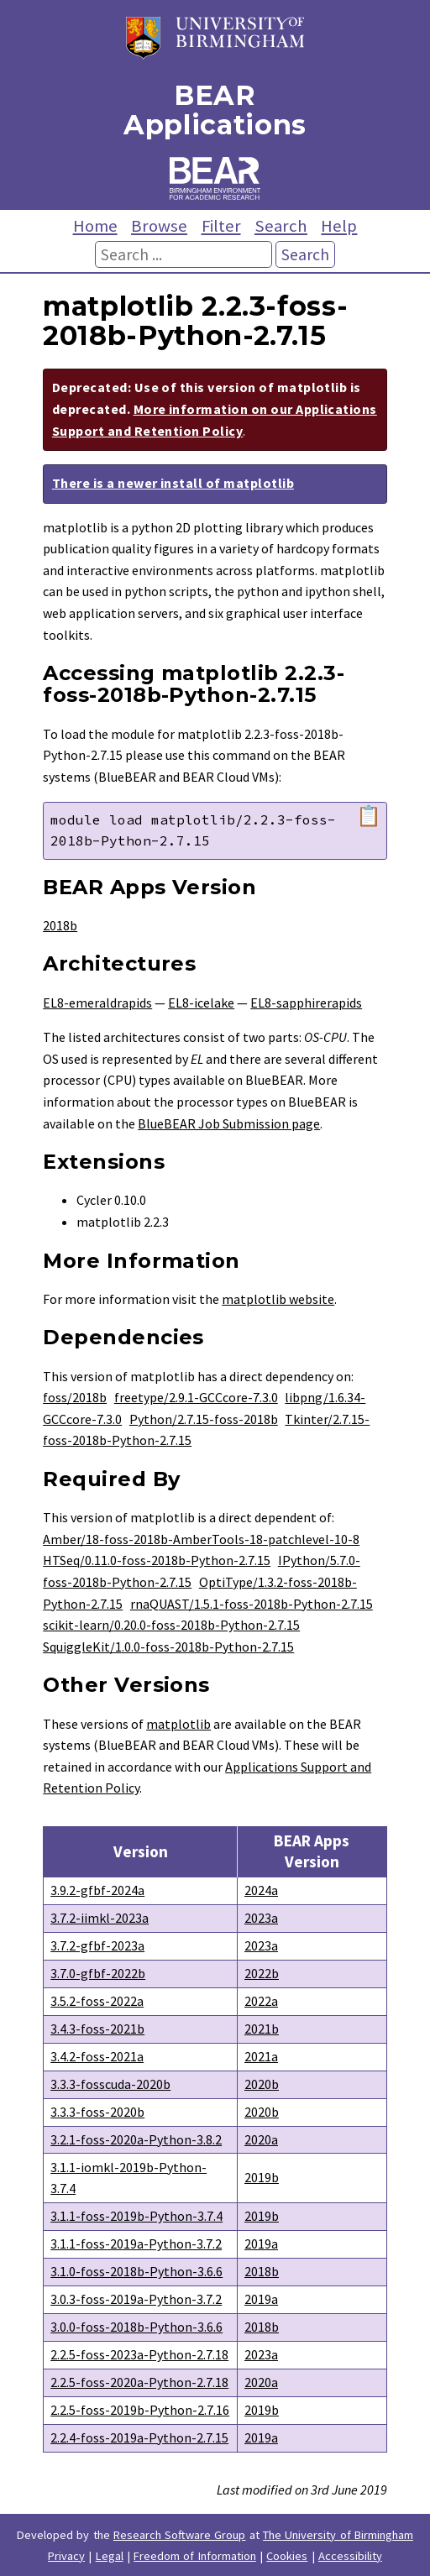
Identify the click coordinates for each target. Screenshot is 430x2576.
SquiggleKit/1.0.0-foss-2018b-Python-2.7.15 (168, 1646)
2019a (261, 2243)
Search (280, 226)
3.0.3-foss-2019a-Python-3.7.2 (136, 2299)
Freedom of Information (195, 2555)
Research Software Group (179, 2534)
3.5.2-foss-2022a (97, 2000)
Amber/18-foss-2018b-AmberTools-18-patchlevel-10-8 (201, 1539)
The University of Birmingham (338, 2534)
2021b (261, 2028)
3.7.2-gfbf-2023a (97, 1945)
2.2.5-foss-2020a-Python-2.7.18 (139, 2382)
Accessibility (350, 2555)
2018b (60, 925)
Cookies (286, 2555)
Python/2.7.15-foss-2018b (203, 1419)
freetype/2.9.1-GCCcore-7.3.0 (196, 1397)
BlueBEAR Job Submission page (229, 1123)
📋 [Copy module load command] (368, 816)
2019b (261, 2177)
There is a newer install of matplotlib (173, 482)
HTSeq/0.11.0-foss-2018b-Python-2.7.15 (156, 1560)
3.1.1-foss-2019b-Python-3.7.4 (136, 2215)
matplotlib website (278, 1299)
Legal (109, 2555)
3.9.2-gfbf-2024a (97, 1890)
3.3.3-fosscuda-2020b (110, 2084)
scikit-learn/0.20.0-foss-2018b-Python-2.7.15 (171, 1624)
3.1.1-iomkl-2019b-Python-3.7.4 (128, 2178)
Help (339, 226)
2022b (261, 1973)
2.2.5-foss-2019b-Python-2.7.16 (139, 2409)
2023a (261, 1917)
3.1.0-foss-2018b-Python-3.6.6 (136, 2271)
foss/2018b (75, 1397)
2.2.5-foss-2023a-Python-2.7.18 (139, 2354)
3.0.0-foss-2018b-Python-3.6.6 (136, 2326)
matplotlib (178, 1723)
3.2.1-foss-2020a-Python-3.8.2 (136, 2139)
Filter (221, 226)
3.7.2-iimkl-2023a (99, 1917)
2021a (261, 2056)
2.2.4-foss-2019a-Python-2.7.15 (139, 2437)
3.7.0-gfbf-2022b (97, 1973)
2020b (261, 2084)
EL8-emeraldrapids (97, 1002)
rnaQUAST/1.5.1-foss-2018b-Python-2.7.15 (251, 1603)
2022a (261, 2000)
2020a (261, 2139)
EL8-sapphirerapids (306, 1002)
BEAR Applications (215, 110)
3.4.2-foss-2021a (97, 2056)
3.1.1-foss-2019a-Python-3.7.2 (136, 2243)
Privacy (66, 2555)
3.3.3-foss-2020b (97, 2111)
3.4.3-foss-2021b (97, 2028)
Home (95, 226)
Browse (159, 226)
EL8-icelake (201, 1002)
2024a (261, 1890)
